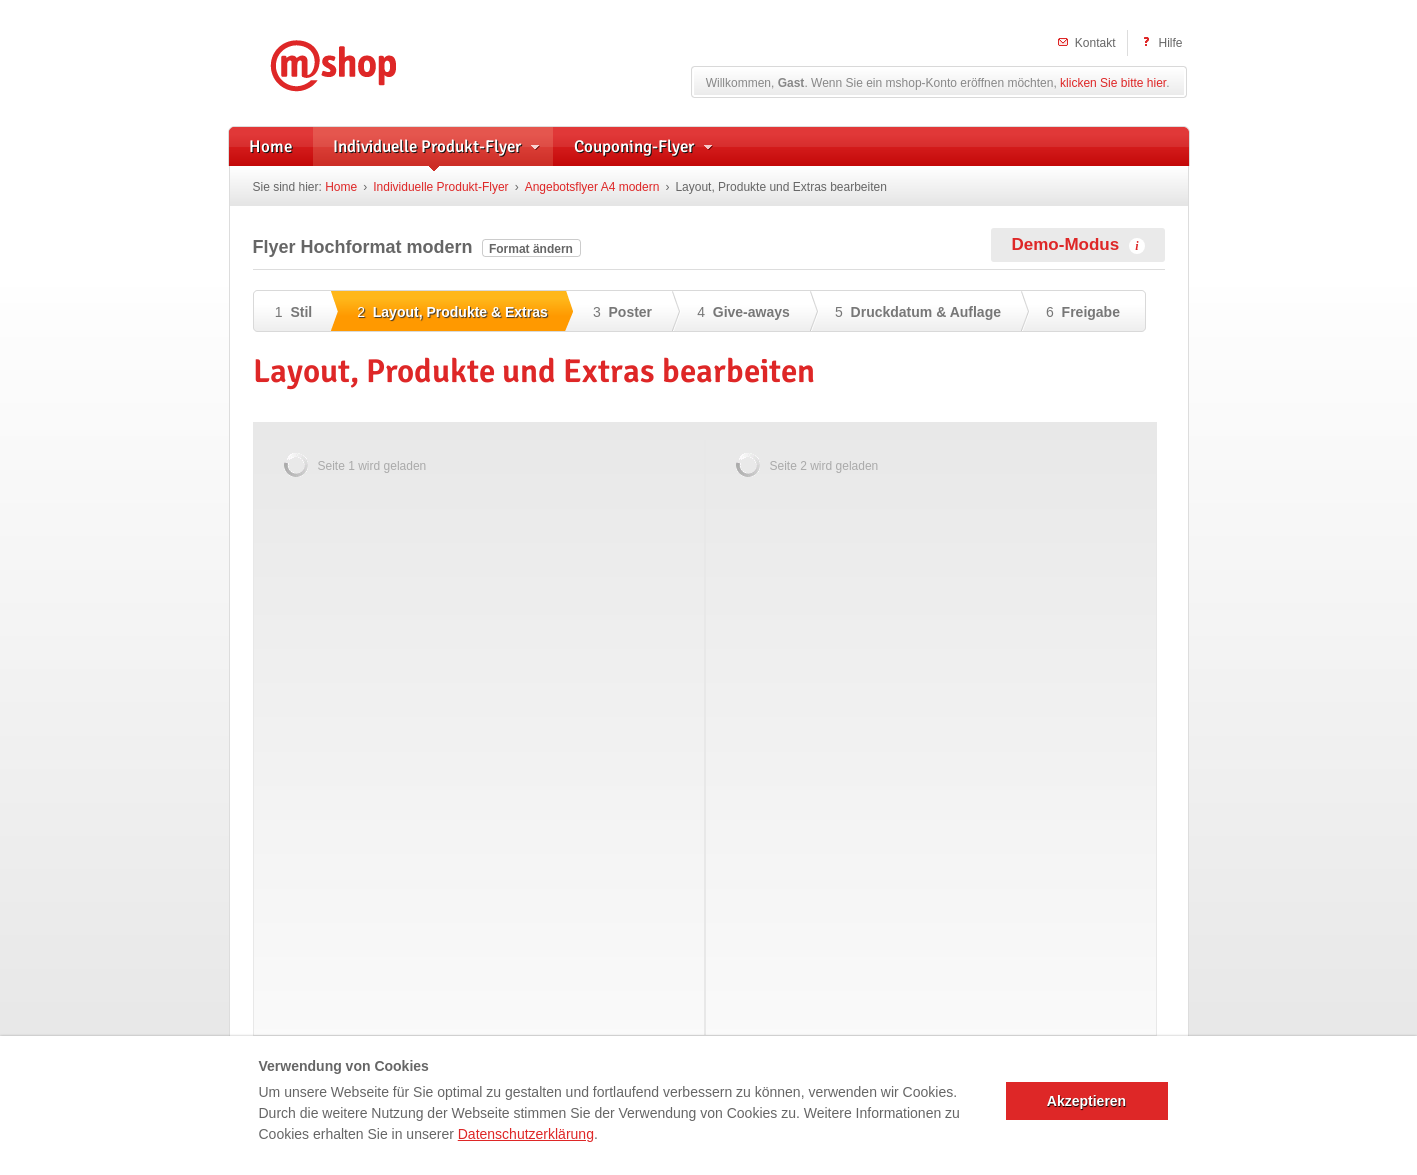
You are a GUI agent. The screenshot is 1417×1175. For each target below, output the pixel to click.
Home (341, 187)
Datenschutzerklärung (526, 1134)
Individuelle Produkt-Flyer (440, 187)
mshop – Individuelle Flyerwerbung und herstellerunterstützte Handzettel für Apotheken (363, 62)
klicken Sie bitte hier (1113, 83)
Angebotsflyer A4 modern (592, 187)
